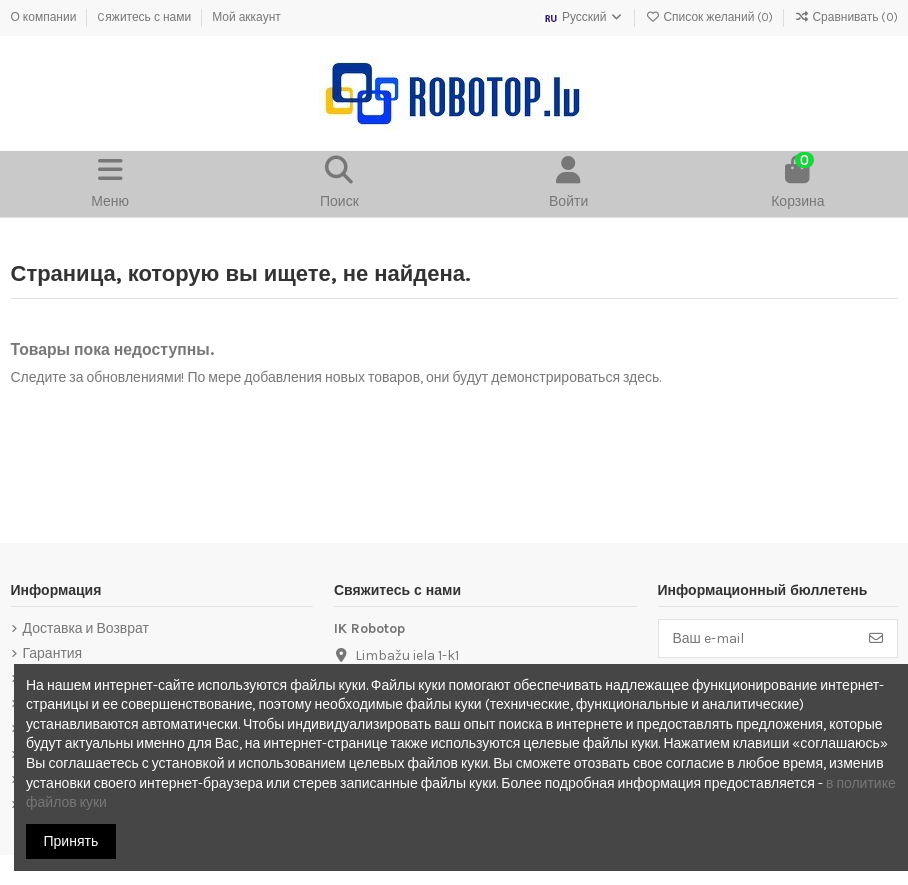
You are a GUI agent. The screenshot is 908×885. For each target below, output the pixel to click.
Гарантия (53, 653)
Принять (71, 841)
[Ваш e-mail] (757, 639)
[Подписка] (876, 639)
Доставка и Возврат (86, 628)
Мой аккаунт (246, 17)
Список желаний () (710, 17)
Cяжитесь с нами (145, 17)
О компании (45, 17)
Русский (584, 17)
